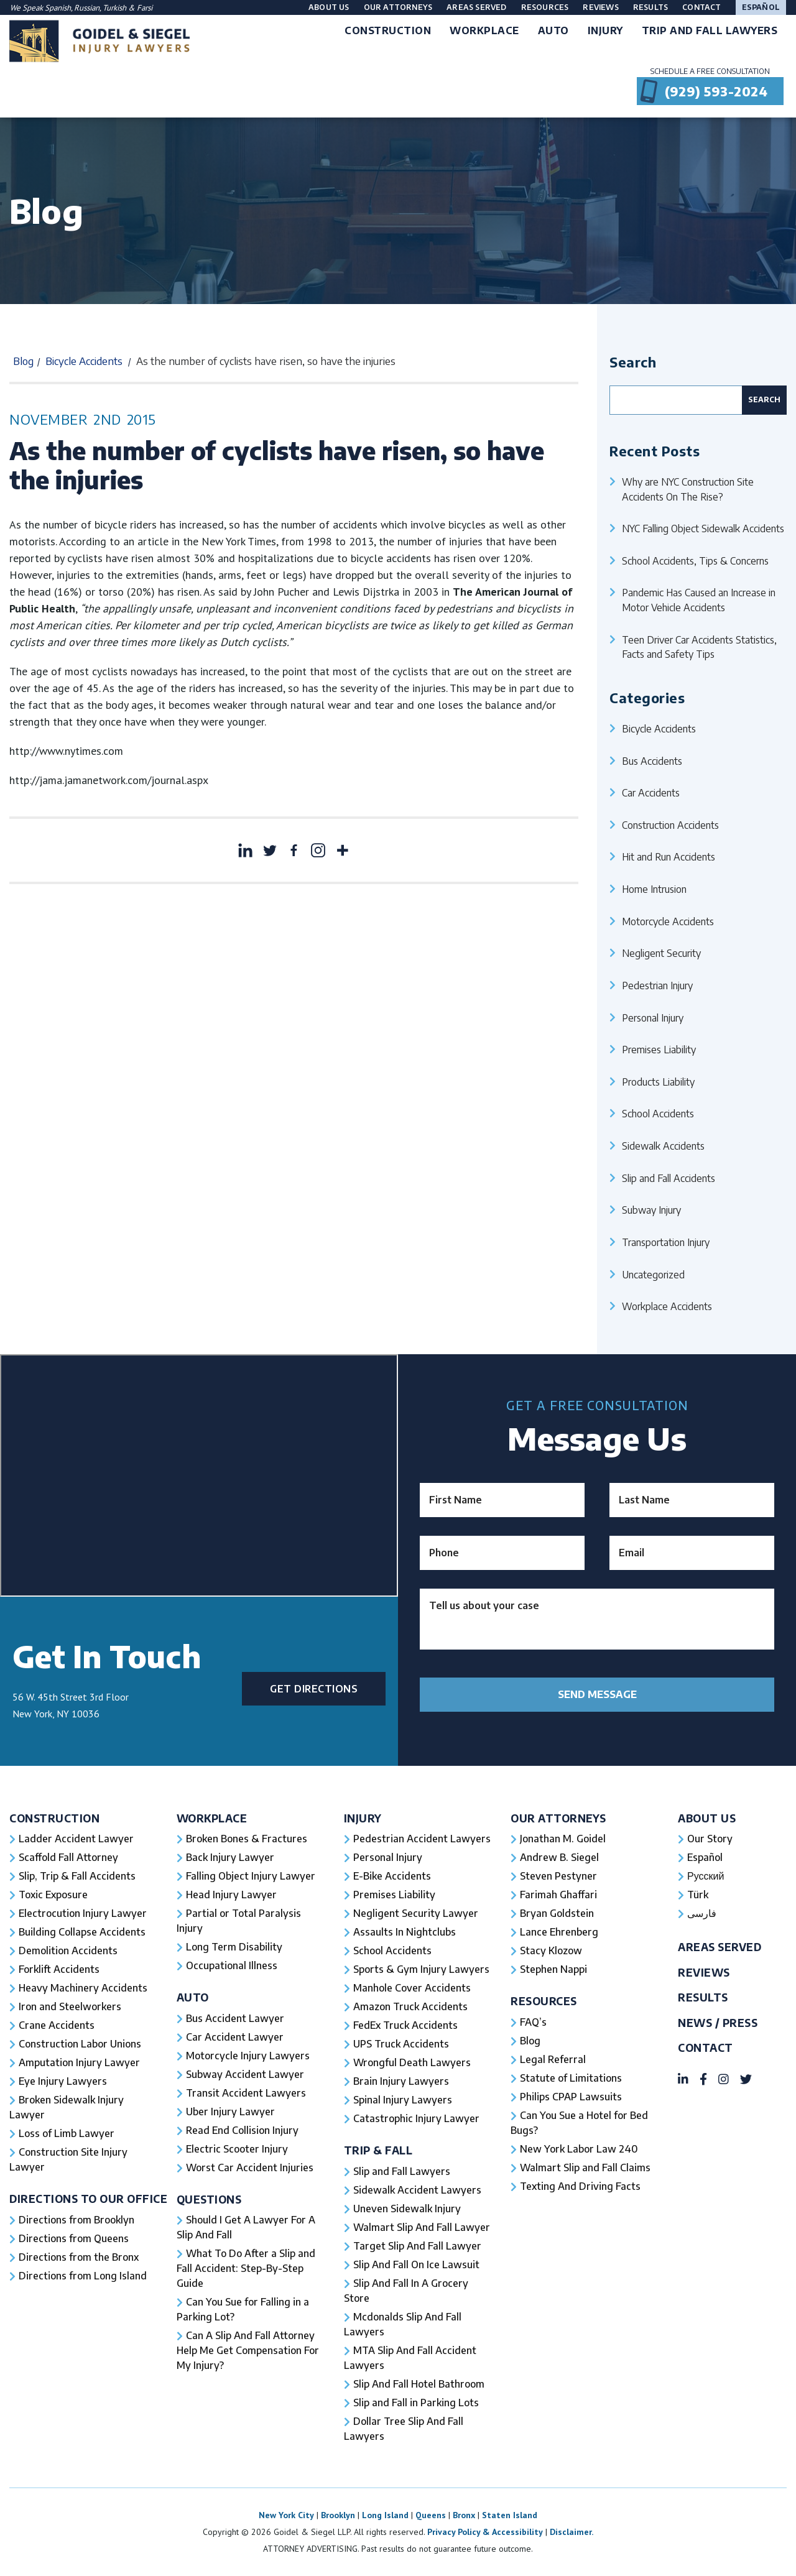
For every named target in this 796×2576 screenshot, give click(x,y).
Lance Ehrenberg (559, 1932)
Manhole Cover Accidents (412, 1988)
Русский (705, 1876)
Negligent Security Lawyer (415, 1913)
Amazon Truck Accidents (410, 2006)
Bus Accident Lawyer (235, 2018)
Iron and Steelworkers (70, 2006)
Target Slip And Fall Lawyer (417, 2246)
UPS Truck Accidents (401, 2044)
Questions (209, 2199)
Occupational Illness (231, 1965)
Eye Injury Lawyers (63, 2081)
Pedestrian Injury (657, 985)
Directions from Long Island (83, 2275)
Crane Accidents (57, 2025)
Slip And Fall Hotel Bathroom (418, 2384)
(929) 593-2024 (716, 91)
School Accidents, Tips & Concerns (695, 560)
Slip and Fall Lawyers (401, 2171)
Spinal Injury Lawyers (402, 2100)
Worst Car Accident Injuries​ (249, 2167)
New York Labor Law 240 (579, 2149)
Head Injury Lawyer (231, 1894)
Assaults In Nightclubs (404, 1932)
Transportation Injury (666, 1242)
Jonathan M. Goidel (563, 1838)
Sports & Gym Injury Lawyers (421, 1969)
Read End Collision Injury (242, 2130)
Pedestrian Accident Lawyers (422, 1838)
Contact (701, 7)
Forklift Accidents (59, 1969)
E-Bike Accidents (392, 1876)
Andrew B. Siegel (559, 1857)
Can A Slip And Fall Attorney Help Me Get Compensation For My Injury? (248, 2350)
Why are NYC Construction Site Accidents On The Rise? (688, 489)
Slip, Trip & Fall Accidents (77, 1876)
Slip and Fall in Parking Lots (416, 2402)
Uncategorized (653, 1274)
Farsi (144, 7)
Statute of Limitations (571, 2078)
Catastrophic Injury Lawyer (416, 2118)
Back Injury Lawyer (230, 1857)
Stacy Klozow (551, 1950)
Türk (697, 1894)
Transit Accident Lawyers (246, 2093)
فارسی (701, 1913)
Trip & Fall (378, 2150)
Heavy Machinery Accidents (83, 1988)
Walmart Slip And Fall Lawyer (421, 2227)
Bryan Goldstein (557, 1913)
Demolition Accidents (68, 1950)
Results (650, 7)
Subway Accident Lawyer (245, 2074)
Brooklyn (338, 2515)
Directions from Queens (74, 2238)
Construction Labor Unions (80, 2044)
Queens (430, 2515)
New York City (286, 2515)
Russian (87, 7)
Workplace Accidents (667, 1306)
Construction (54, 1818)
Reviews (600, 7)
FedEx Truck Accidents (405, 2025)
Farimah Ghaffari (558, 1894)
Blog (23, 360)
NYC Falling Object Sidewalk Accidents (703, 528)
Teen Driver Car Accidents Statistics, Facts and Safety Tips (699, 647)
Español (761, 7)
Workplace (212, 1818)
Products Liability (658, 1081)
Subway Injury (651, 1210)
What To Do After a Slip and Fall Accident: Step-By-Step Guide (246, 2268)
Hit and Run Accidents (668, 856)
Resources (545, 7)
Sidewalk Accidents (663, 1146)
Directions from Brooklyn (76, 2220)
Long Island (385, 2515)
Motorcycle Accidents (668, 921)
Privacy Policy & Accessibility (485, 2531)
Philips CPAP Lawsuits (571, 2096)
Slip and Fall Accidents (668, 1178)
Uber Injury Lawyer (230, 2111)
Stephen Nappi (553, 1969)
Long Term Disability (234, 1947)
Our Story (710, 1838)
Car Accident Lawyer (235, 2037)
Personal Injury (652, 1017)
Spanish (58, 7)
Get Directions (314, 1689)
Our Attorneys (398, 7)
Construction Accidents (670, 825)
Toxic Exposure (53, 1894)
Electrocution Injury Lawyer (83, 1913)
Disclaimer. (571, 2531)
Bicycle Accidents (84, 360)
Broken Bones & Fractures (246, 1838)
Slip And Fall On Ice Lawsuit (416, 2264)
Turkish (115, 7)
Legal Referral (553, 2059)
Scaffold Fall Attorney (68, 1857)
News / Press (717, 2022)
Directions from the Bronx (79, 2257)
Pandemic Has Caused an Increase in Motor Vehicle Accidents (698, 599)
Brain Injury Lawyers (401, 2081)
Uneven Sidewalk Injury (407, 2208)
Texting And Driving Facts (580, 2186)
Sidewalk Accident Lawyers (417, 2190)
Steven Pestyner (558, 1876)
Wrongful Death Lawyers (412, 2062)
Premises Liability (659, 1049)
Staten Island (509, 2515)
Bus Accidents (652, 761)
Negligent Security (661, 953)
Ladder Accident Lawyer (76, 1838)
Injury (363, 1818)
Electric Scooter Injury (237, 2149)
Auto (193, 1997)
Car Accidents (651, 792)
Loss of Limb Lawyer (66, 2133)
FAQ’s (533, 2022)
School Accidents (658, 1113)
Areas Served (476, 7)
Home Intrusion (654, 889)
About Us (328, 7)
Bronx (464, 2515)
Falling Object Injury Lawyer (250, 1876)
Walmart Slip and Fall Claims (585, 2167)
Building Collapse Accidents (82, 1932)
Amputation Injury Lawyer (79, 2062)
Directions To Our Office (88, 2198)
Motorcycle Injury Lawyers (248, 2055)
